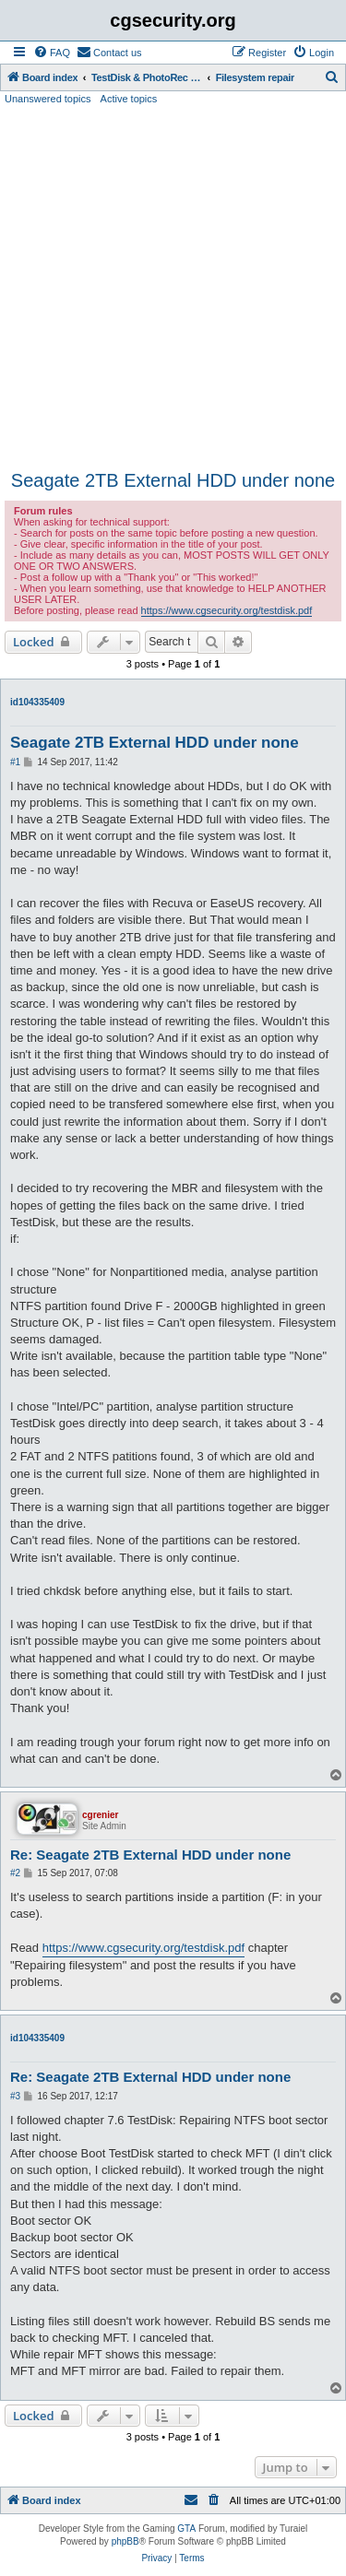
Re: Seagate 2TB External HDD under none (150, 1854)
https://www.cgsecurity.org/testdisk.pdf (227, 610)
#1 (15, 762)
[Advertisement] (173, 288)
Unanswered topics (48, 98)
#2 (15, 1873)
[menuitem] (51, 52)
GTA (186, 2528)
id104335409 (37, 702)
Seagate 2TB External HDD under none (173, 480)
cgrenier (100, 1815)
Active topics (129, 98)
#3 (15, 2096)
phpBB (125, 2541)
